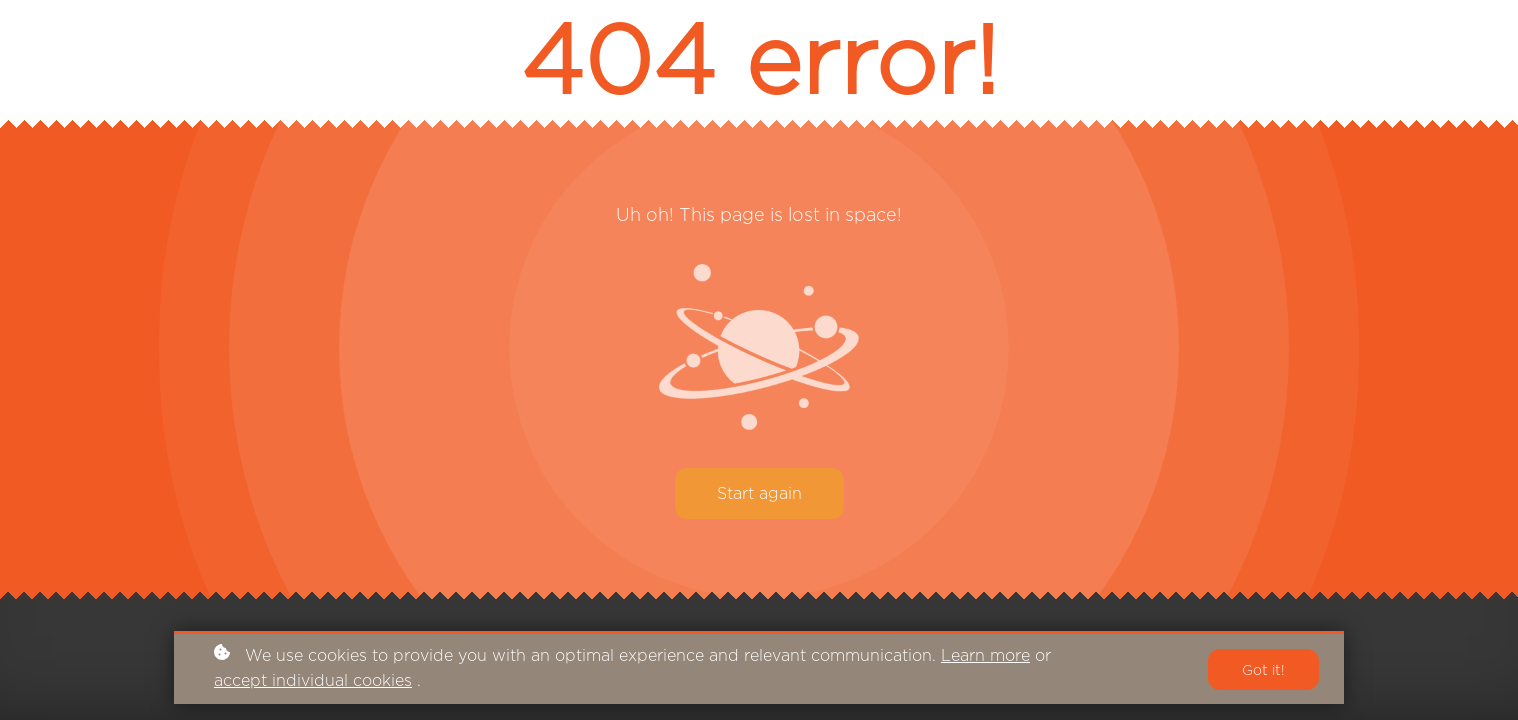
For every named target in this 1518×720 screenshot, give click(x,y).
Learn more (985, 655)
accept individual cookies (313, 680)
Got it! (1263, 669)
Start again (759, 493)
